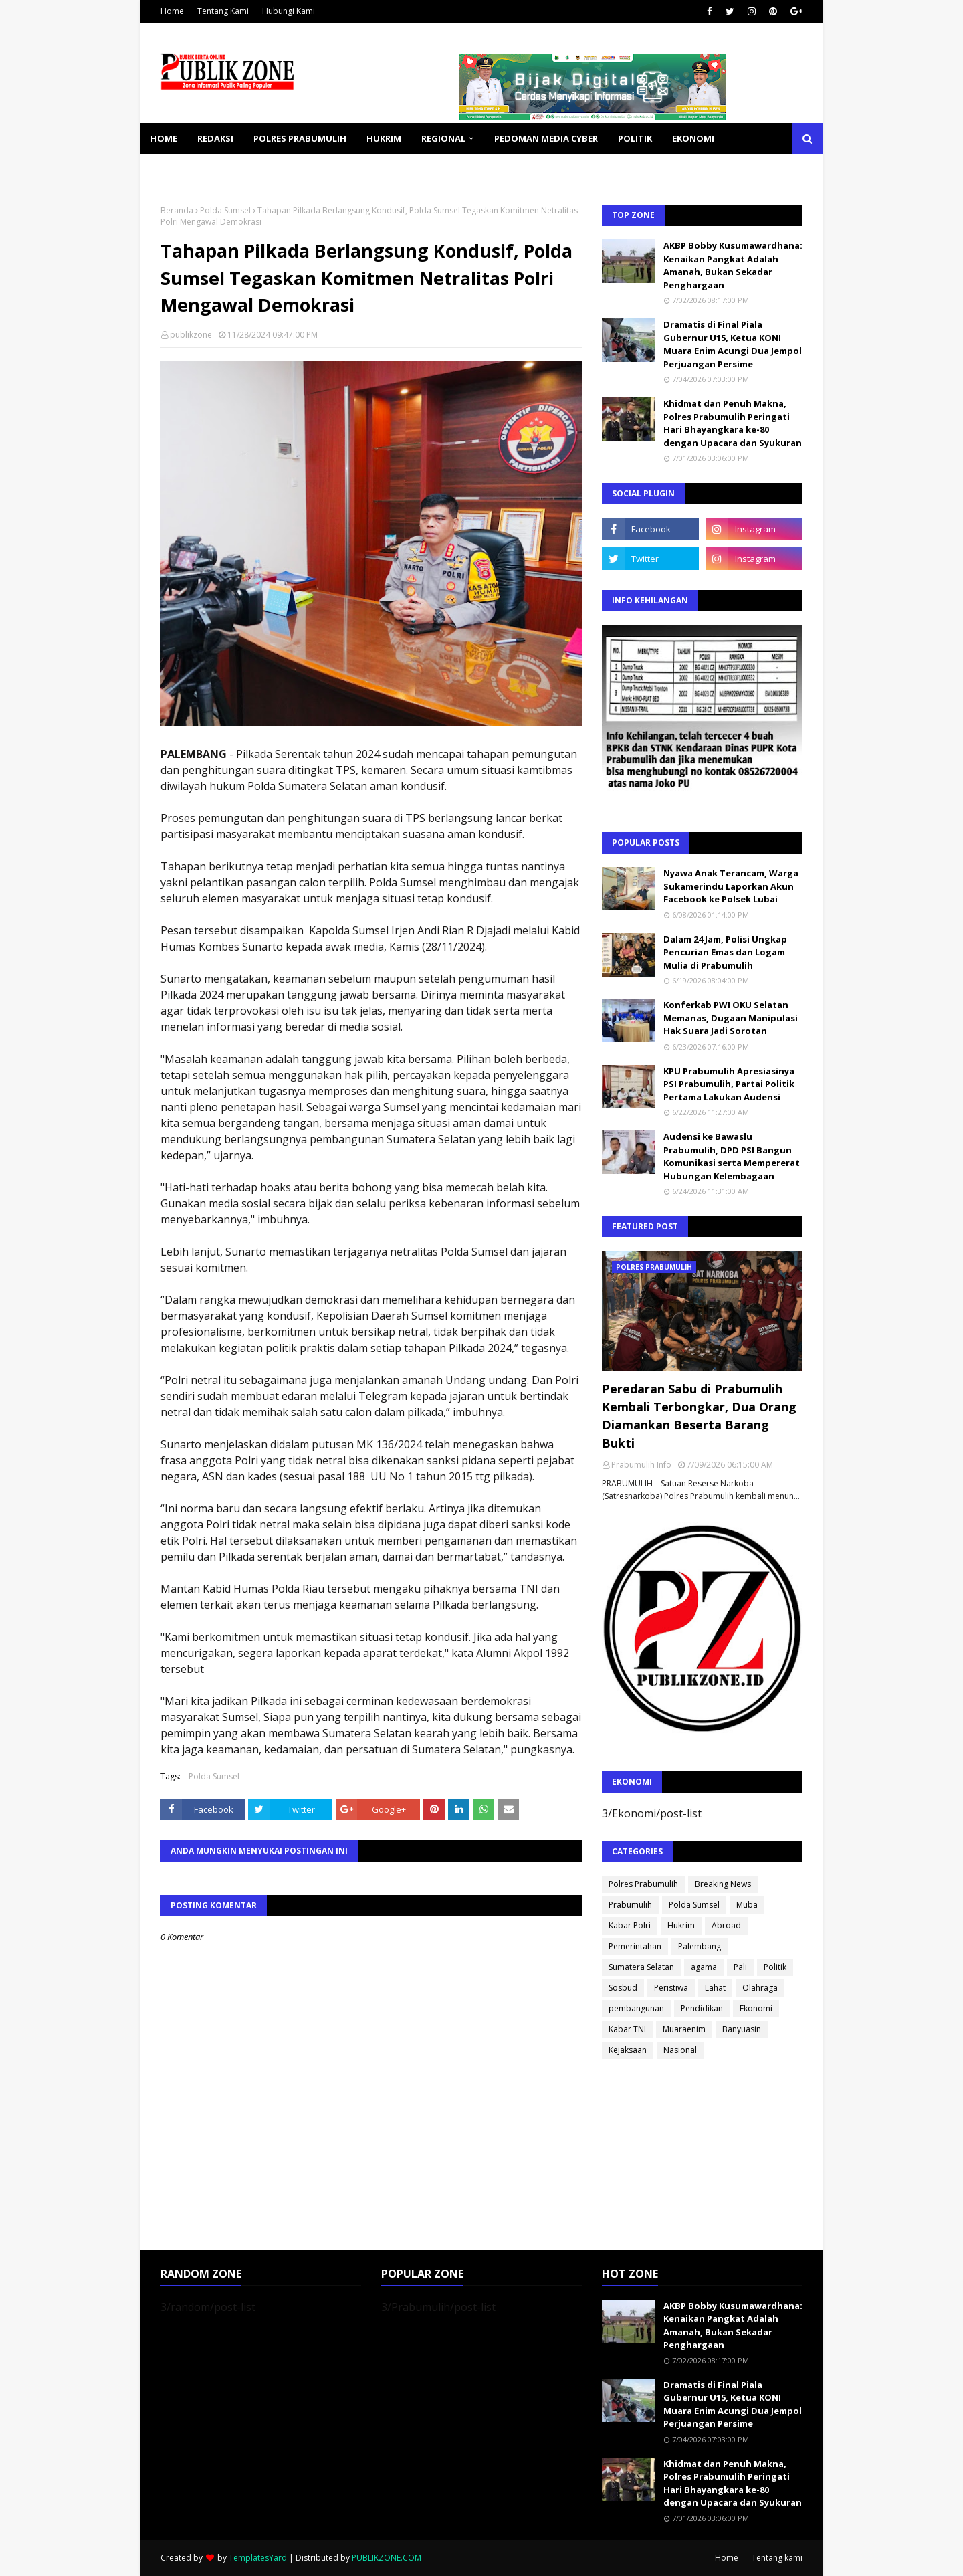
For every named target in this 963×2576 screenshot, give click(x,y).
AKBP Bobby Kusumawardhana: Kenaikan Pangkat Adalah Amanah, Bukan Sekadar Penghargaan (732, 265)
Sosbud (623, 1987)
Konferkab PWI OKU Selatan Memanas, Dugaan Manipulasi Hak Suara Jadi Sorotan (730, 1018)
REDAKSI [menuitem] (215, 138)
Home (172, 11)
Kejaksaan (628, 2050)
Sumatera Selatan (641, 1967)
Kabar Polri (630, 1925)
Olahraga (760, 1987)
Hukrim (681, 1925)
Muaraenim (684, 2029)
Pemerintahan (635, 1946)
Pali (740, 1967)
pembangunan (636, 2008)
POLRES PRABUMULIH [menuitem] (299, 138)
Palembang (699, 1946)
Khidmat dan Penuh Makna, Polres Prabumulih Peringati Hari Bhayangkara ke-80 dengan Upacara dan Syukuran (732, 423)
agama (704, 1967)
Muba (747, 1904)
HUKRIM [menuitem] (383, 138)
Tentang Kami (223, 11)
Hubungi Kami (288, 11)
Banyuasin (741, 2029)
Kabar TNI (627, 2029)
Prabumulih (630, 1904)
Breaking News (723, 1884)
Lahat (715, 1987)
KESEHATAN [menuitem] (176, 169)
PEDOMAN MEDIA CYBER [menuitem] (546, 138)
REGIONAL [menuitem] (443, 138)
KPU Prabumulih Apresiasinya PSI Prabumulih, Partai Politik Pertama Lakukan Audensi (728, 1084)
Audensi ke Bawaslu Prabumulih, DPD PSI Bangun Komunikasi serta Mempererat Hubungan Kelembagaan (731, 1156)
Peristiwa (671, 1987)
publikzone (191, 334)
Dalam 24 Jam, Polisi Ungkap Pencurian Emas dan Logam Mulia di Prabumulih (725, 952)
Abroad (726, 1925)
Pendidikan (702, 2008)
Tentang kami (777, 2557)
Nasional (680, 2050)
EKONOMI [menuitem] (693, 138)
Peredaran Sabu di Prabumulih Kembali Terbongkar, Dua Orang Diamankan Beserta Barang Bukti (699, 1416)
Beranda (176, 210)
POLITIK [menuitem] (635, 138)
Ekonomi (756, 2008)
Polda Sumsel (225, 210)
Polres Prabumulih (643, 1884)
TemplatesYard (258, 2557)
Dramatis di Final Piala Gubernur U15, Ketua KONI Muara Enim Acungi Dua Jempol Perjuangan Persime (732, 344)
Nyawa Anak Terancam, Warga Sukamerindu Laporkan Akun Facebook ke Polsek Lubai (730, 886)
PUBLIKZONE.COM (386, 2557)
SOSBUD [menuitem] (240, 169)
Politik (775, 1967)
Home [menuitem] (163, 138)
